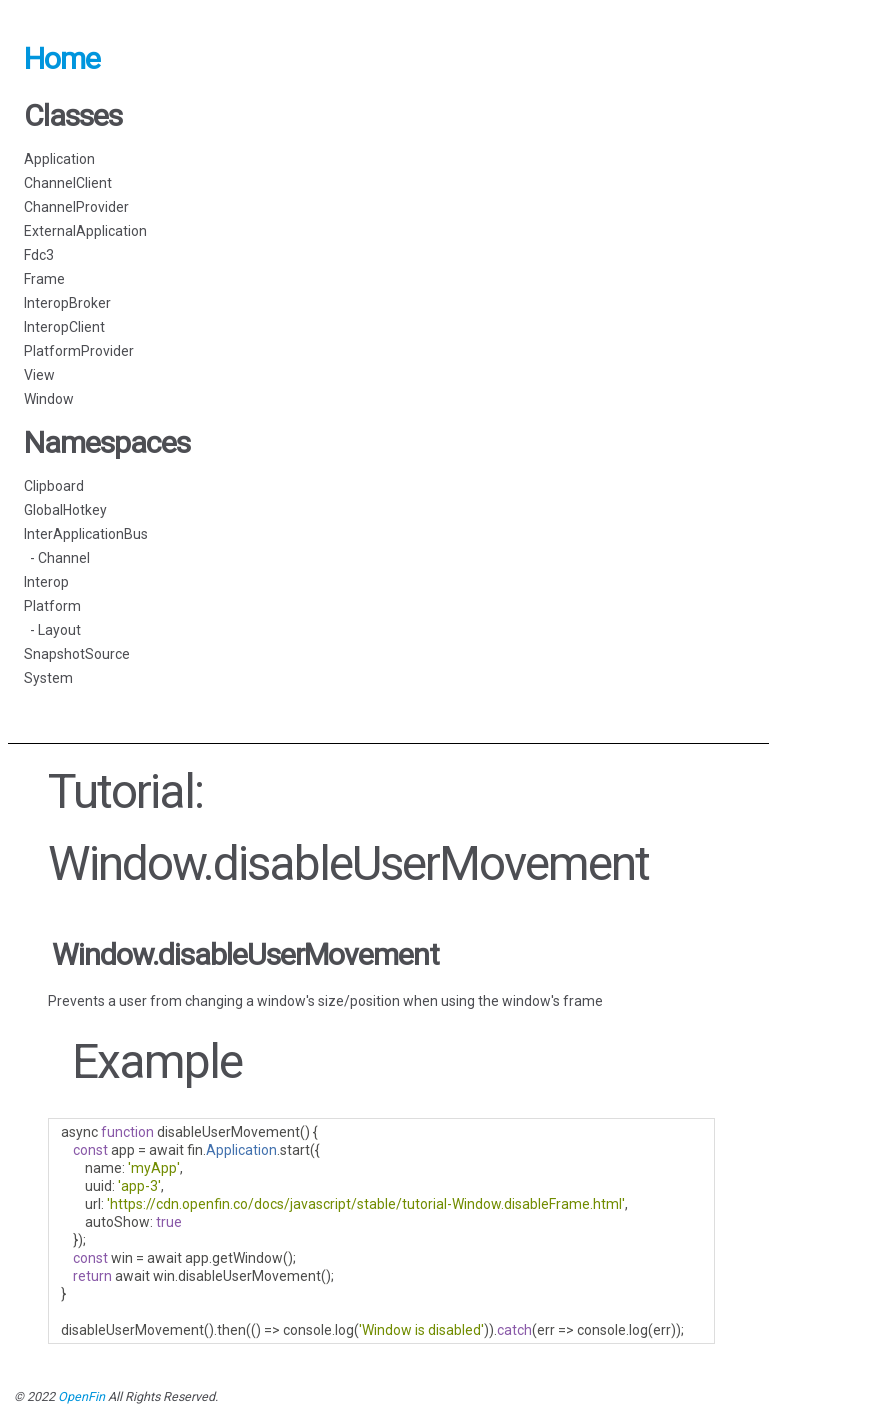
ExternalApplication (85, 231)
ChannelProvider (76, 207)
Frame (44, 279)
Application (59, 159)
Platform (52, 606)
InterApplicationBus (86, 534)
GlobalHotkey (65, 510)
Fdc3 (39, 255)
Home (62, 58)
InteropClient (64, 327)
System (48, 678)
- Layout (52, 630)
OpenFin (81, 1396)
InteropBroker (67, 303)
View (39, 375)
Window (49, 399)
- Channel (57, 558)
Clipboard (54, 486)
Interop (46, 582)
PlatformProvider (79, 351)
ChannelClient (68, 183)
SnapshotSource (77, 654)
